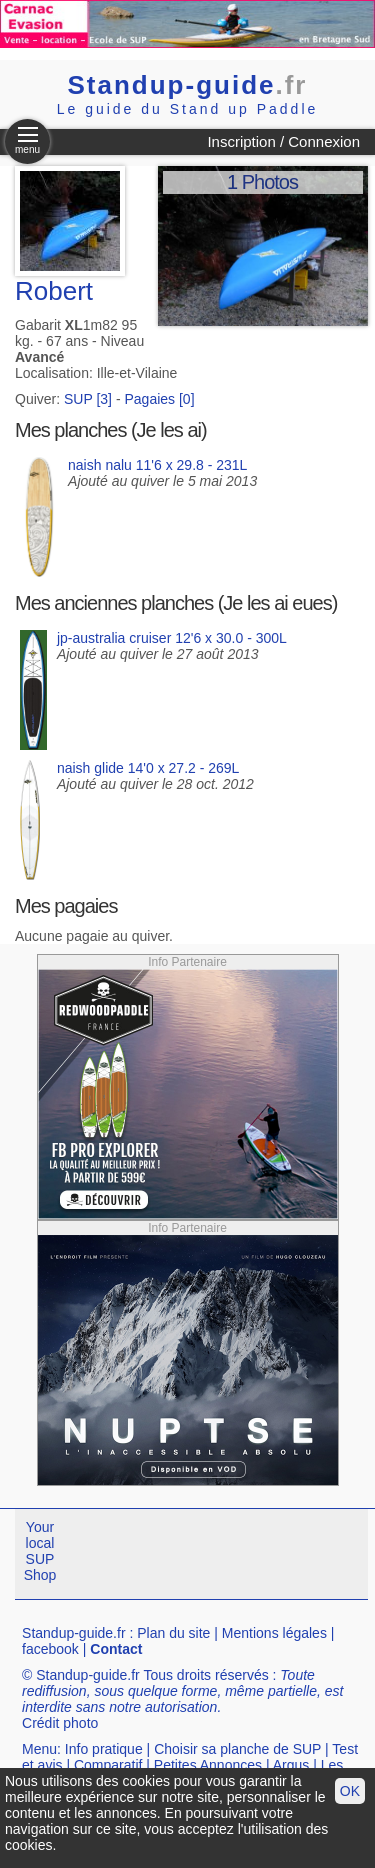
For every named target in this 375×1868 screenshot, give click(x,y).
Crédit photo (60, 1723)
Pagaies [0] (159, 399)
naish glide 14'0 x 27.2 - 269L (148, 768)
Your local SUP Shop (40, 1551)
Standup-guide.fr (74, 1633)
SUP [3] (88, 399)
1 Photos (262, 182)
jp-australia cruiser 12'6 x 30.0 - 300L (172, 638)
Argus (291, 1765)
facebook (50, 1649)
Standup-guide (188, 85)
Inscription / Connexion (283, 141)
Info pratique (104, 1749)
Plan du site (173, 1633)
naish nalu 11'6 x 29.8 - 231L (157, 465)
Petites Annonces (208, 1765)
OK (350, 1791)
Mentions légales (274, 1633)
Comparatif (108, 1765)
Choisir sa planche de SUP (237, 1749)
